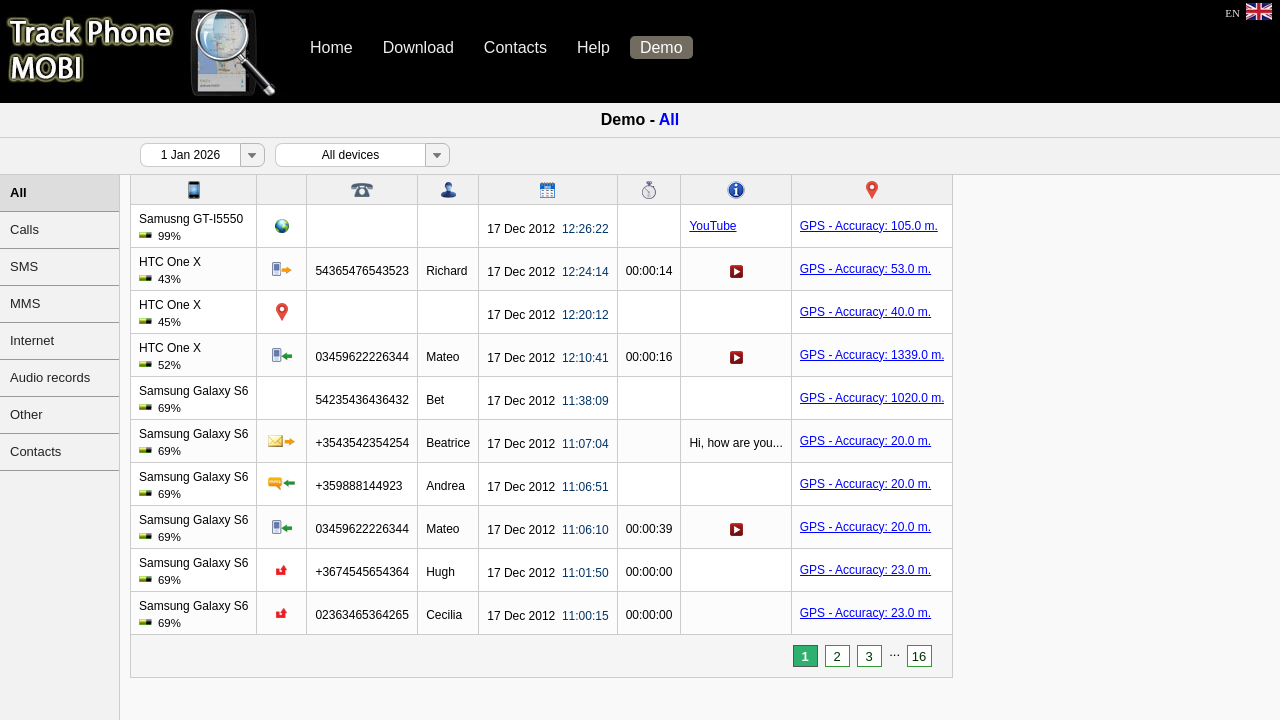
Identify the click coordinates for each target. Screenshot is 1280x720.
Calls (24, 229)
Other (26, 414)
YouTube (712, 226)
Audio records (50, 377)
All (18, 192)
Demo (661, 47)
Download (418, 47)
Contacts (515, 47)
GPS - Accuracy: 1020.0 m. (872, 398)
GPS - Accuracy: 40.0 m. (865, 312)
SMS (24, 266)
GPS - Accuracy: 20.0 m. (865, 441)
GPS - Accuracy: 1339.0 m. (872, 355)
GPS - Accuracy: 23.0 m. (865, 570)
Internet (32, 340)
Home (331, 47)
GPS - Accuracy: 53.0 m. (865, 269)
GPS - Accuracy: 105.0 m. (869, 226)
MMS (25, 303)
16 (919, 656)
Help (593, 47)
